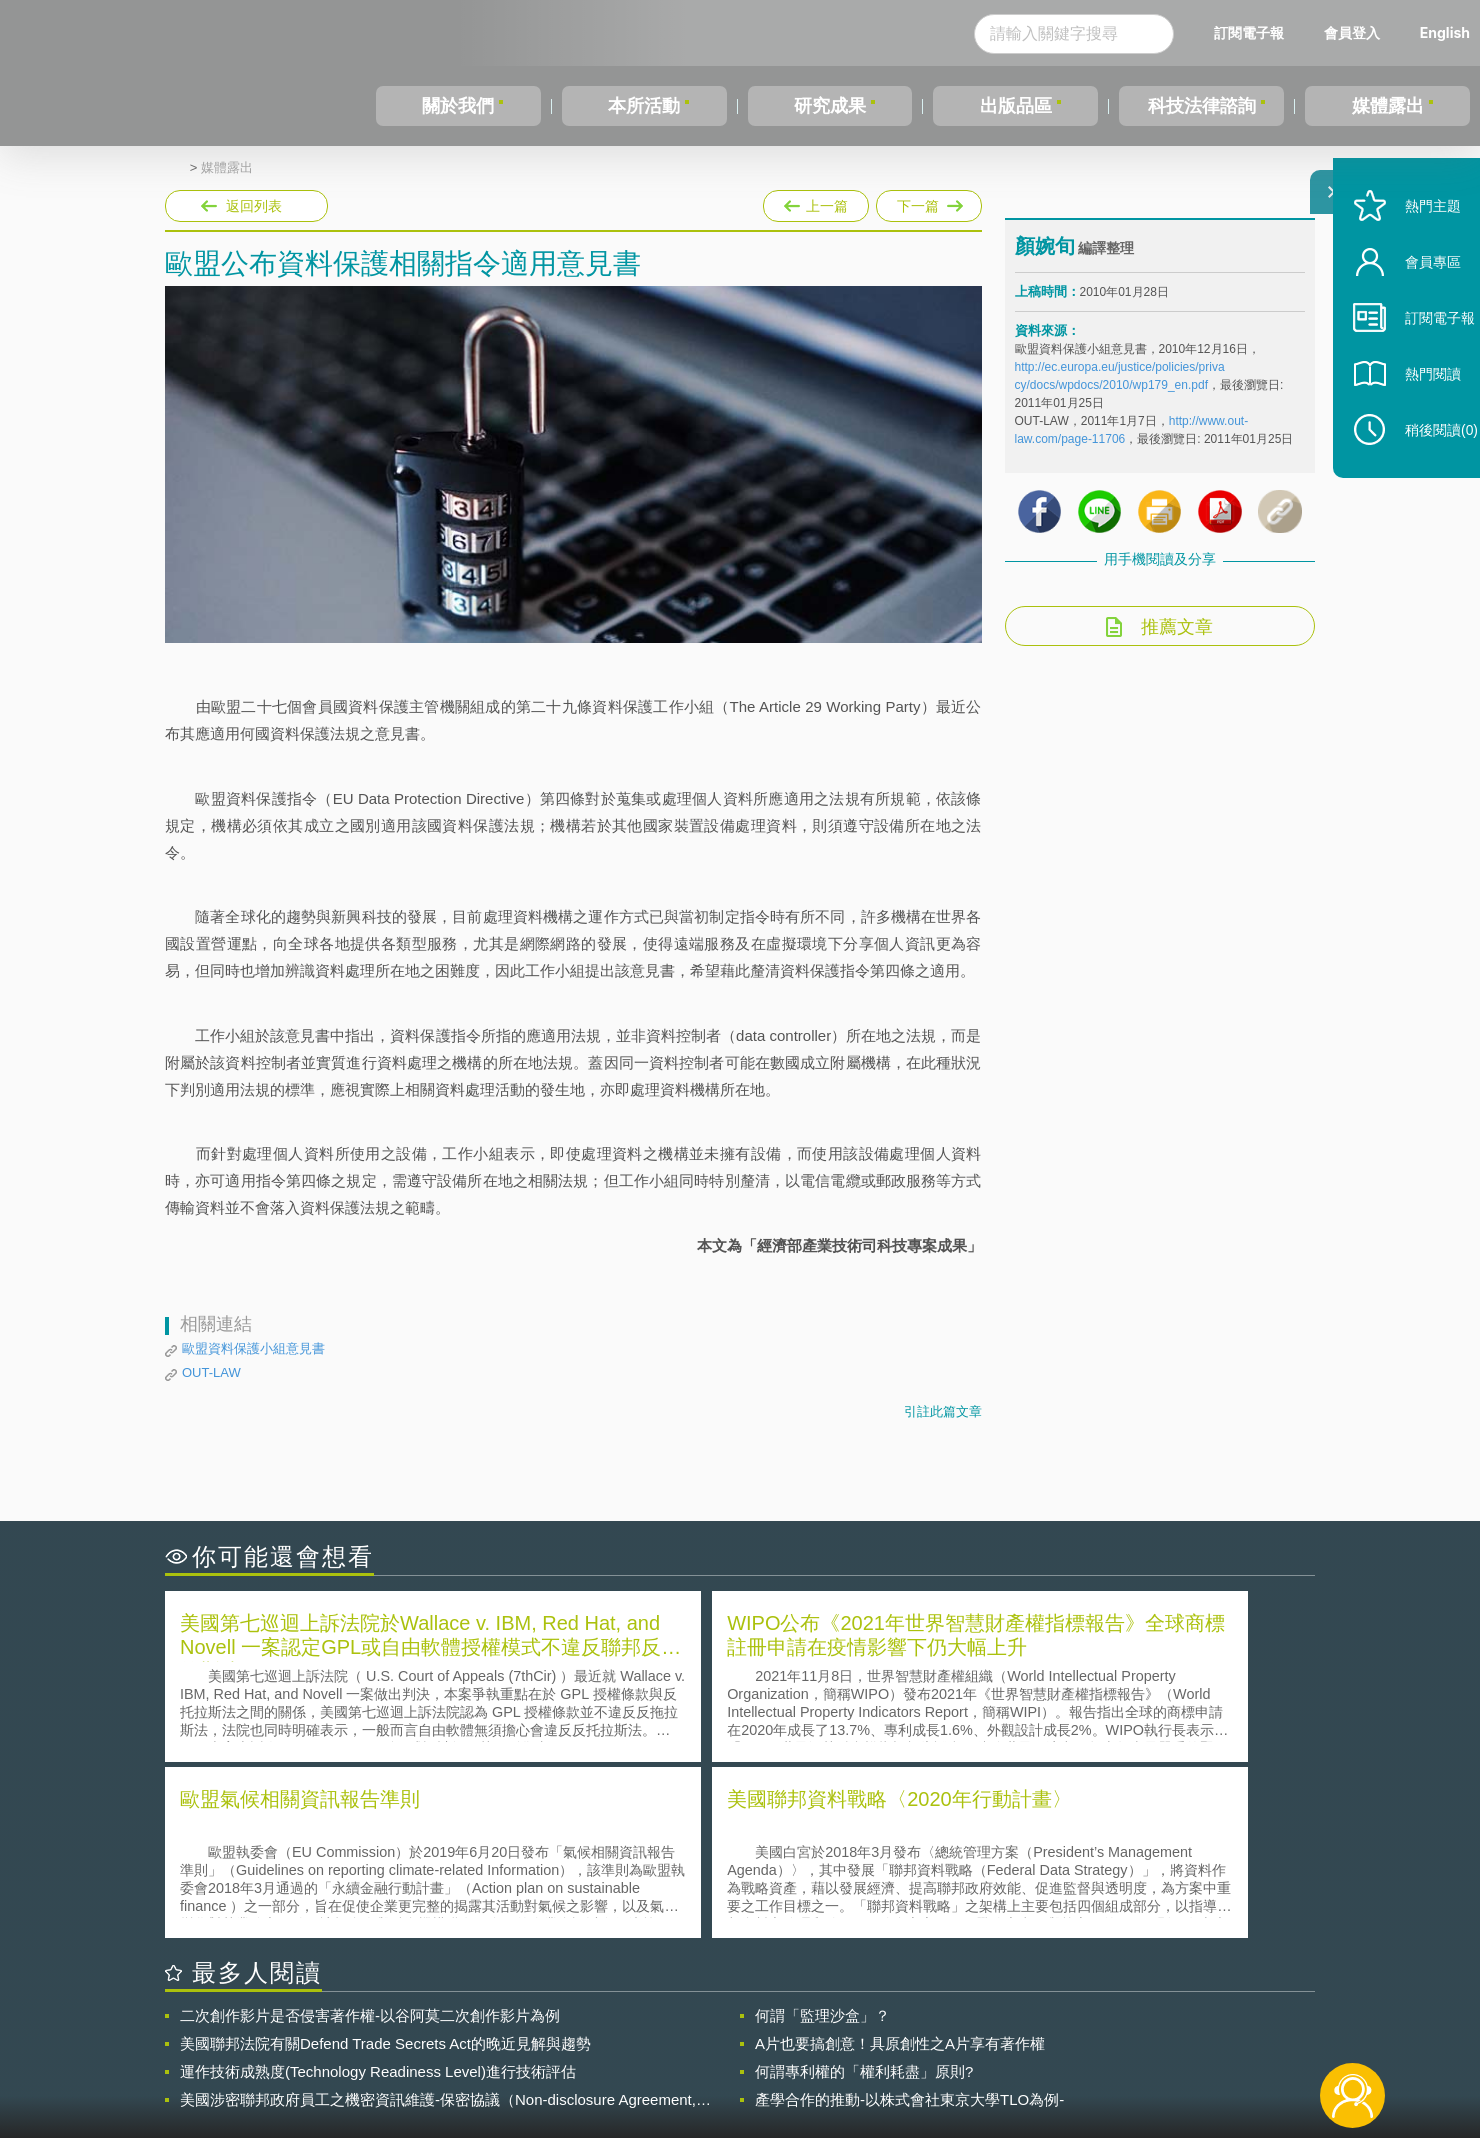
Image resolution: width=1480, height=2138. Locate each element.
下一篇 (929, 202)
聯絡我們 (746, 2056)
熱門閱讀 (1412, 420)
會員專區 (1412, 308)
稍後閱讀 (1421, 476)
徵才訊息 (869, 2028)
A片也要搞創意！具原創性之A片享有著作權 (900, 1863)
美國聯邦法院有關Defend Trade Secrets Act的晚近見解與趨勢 (385, 1863)
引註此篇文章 (943, 1411)
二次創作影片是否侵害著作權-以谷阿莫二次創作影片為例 (370, 1835)
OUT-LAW (211, 1372)
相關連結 (1142, 2028)
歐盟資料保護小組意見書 (253, 1348)
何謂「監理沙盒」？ (822, 1835)
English (1445, 32)
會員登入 (1352, 32)
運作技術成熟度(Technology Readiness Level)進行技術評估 (378, 1891)
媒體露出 (1388, 106)
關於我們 (458, 106)
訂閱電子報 (1249, 32)
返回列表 (254, 206)
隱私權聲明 (753, 2028)
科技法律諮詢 (1202, 106)
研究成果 (830, 106)
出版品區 (1016, 106)
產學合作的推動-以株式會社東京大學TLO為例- (909, 1919)
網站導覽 (869, 2056)
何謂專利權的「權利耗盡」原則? (864, 1891)
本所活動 (644, 106)
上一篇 (816, 202)
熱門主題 (1412, 252)
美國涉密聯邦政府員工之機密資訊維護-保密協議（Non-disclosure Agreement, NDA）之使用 (438, 1920)
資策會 (1026, 2028)
